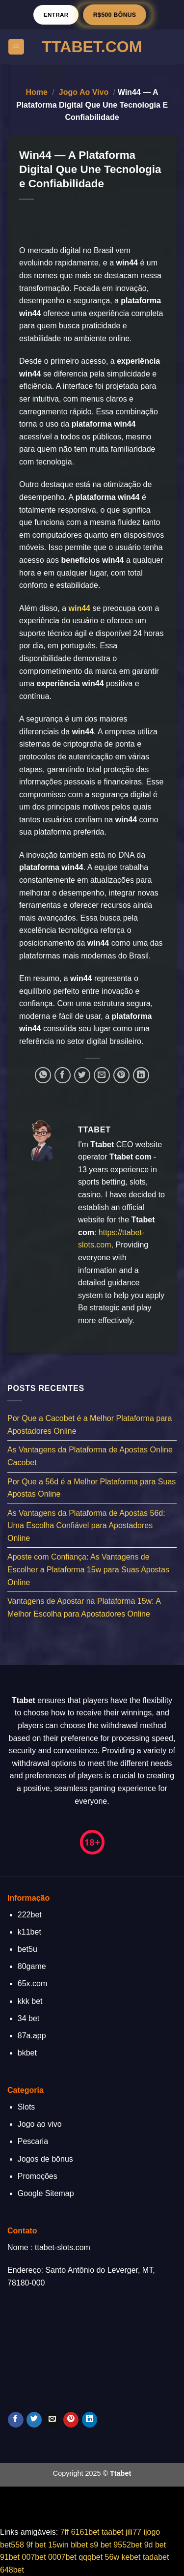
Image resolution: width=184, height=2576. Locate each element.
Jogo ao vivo (83, 92)
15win (58, 2545)
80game (32, 1966)
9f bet (36, 2545)
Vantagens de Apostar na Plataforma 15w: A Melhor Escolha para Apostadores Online (83, 1608)
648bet (12, 2570)
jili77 (133, 2532)
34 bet (28, 2018)
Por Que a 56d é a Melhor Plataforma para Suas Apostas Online (91, 1488)
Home (36, 92)
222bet (30, 1914)
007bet (34, 2557)
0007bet (62, 2557)
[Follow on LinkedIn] (89, 2420)
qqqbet (91, 2557)
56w (112, 2557)
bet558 (12, 2545)
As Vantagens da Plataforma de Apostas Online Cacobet (90, 1456)
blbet (79, 2545)
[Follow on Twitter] (34, 2420)
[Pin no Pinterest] (121, 1075)
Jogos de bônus (45, 2159)
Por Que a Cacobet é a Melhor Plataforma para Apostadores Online (89, 1425)
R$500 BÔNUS (114, 14)
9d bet (155, 2545)
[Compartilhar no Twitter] (82, 1075)
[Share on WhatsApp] (43, 1075)
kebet (130, 2557)
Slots (26, 2107)
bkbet (27, 2053)
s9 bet (100, 2545)
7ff (64, 2532)
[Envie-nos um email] (52, 2420)
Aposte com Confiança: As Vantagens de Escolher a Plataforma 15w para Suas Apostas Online (88, 1570)
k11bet (29, 1932)
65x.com (32, 1983)
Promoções (37, 2176)
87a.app (32, 2035)
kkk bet (30, 2001)
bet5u (27, 1949)
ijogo (151, 2532)
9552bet (127, 2545)
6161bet (85, 2532)
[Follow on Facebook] (15, 2420)
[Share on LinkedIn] (141, 1075)
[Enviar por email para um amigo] (102, 1075)
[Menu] (16, 47)
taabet (112, 2532)
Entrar (56, 14)
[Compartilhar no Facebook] (62, 1075)
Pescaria (33, 2141)
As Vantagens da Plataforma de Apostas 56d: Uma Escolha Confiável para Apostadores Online (86, 1525)
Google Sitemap (46, 2193)
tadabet (156, 2557)
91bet (10, 2557)
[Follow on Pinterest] (71, 2420)
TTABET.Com (92, 47)
